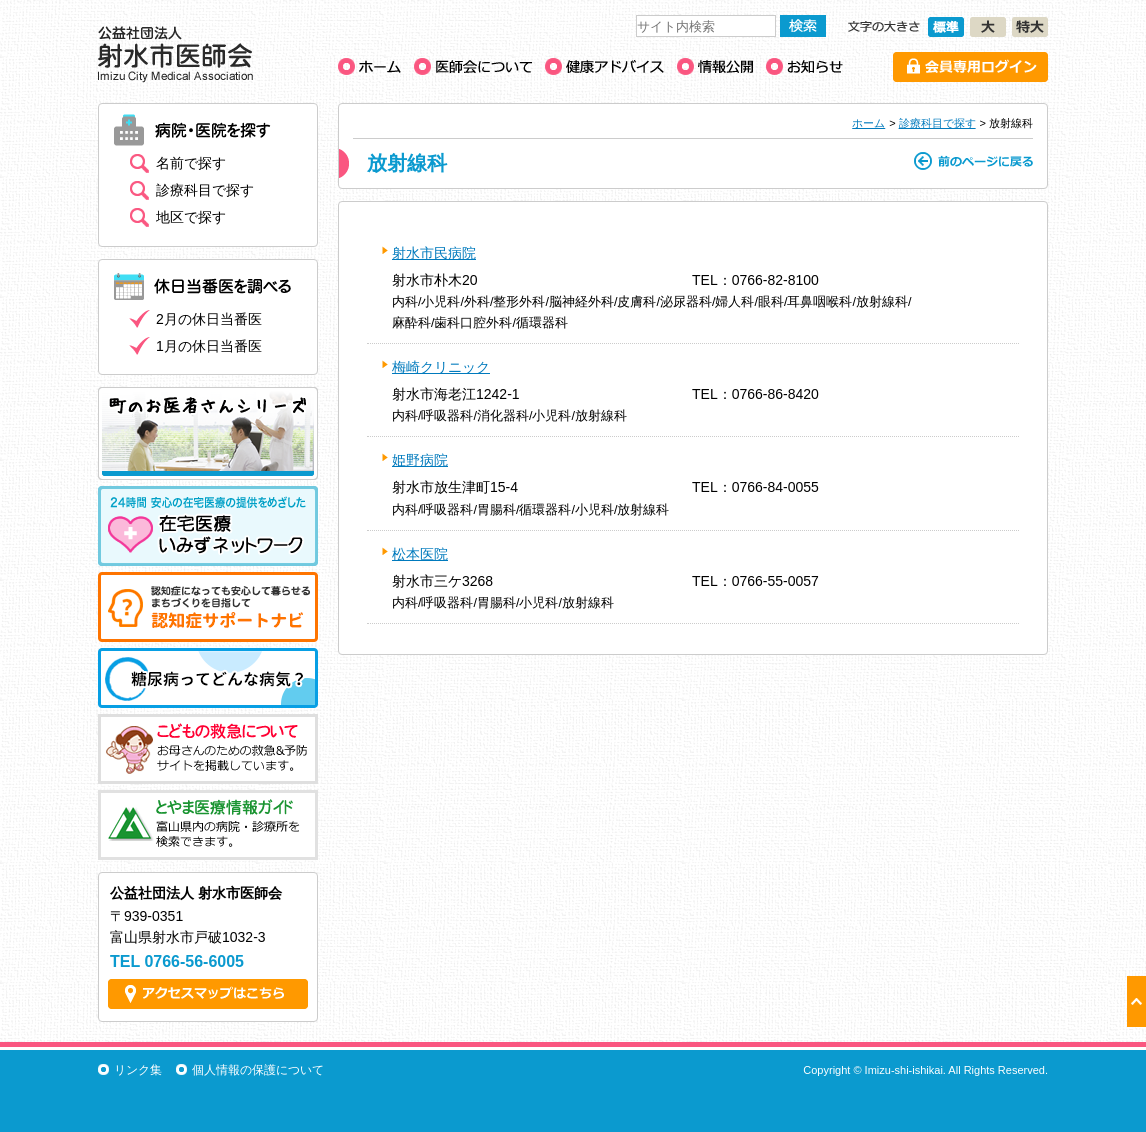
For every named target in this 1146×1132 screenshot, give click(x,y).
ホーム (868, 123)
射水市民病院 (434, 253)
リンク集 (138, 1070)
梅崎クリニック (441, 367)
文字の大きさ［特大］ (1030, 27)
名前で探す (191, 163)
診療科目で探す (937, 123)
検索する (803, 26)
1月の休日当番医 (209, 346)
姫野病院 (420, 460)
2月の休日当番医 (209, 319)
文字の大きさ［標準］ (946, 27)
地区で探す (191, 217)
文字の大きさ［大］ (988, 27)
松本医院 (420, 554)
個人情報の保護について (258, 1070)
